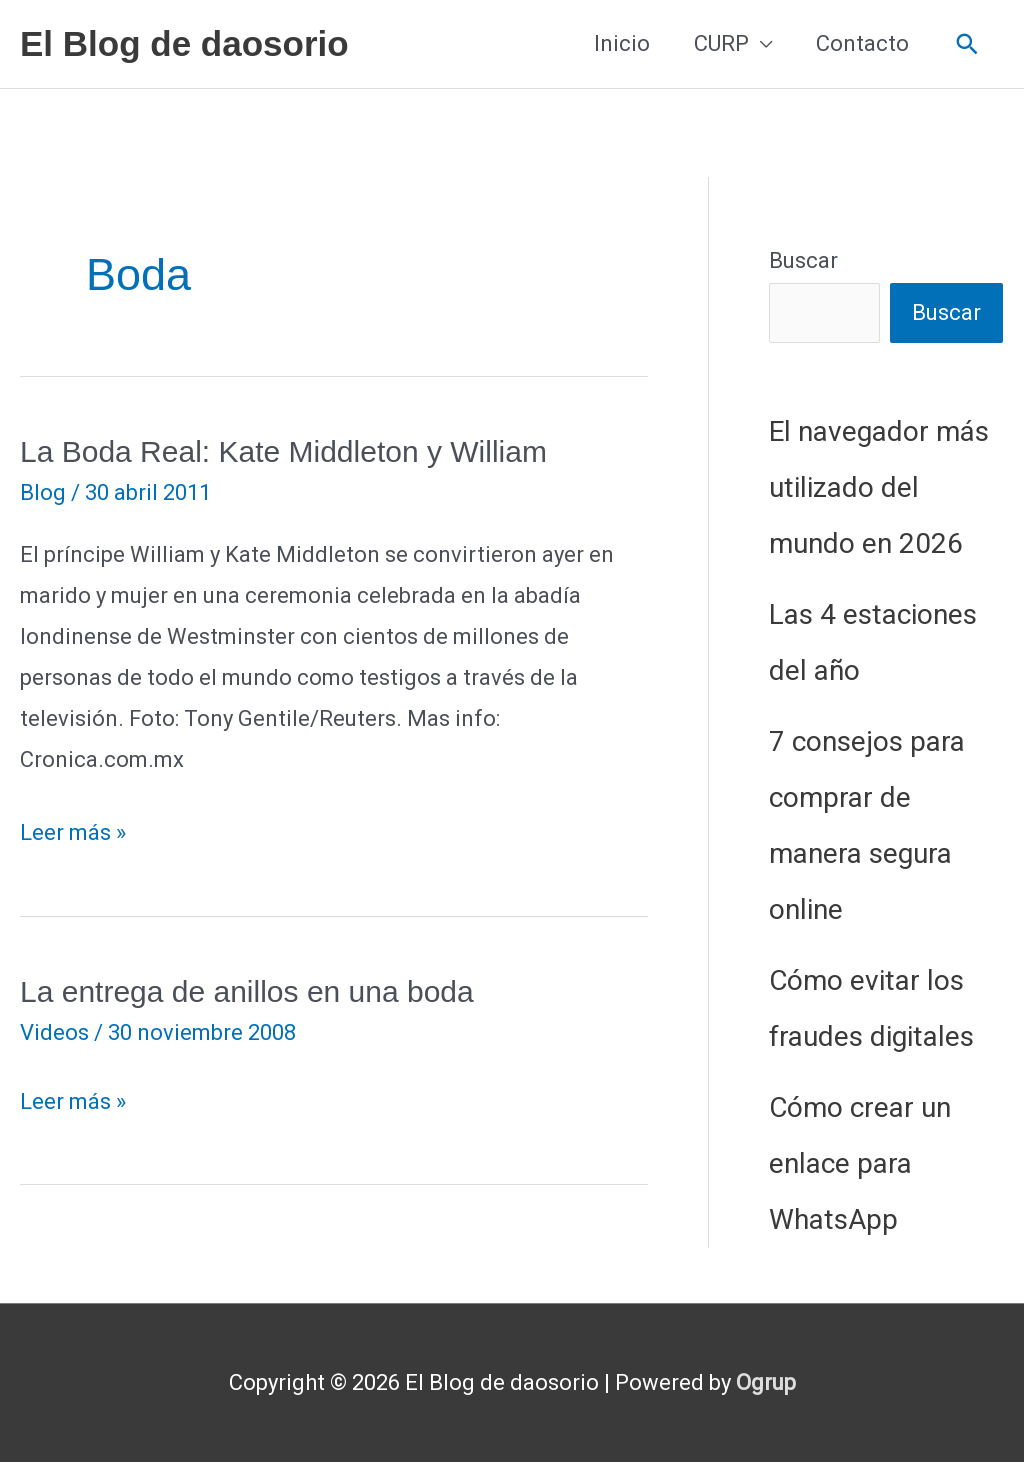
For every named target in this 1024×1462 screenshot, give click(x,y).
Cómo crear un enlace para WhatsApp (860, 1163)
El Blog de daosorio (184, 43)
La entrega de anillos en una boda (247, 991)
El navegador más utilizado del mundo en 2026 (879, 487)
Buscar (803, 260)
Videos (54, 1032)
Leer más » (73, 833)
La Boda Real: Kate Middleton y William (283, 451)
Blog (43, 492)
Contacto (862, 43)
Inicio (622, 43)
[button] (967, 44)
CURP (721, 43)
